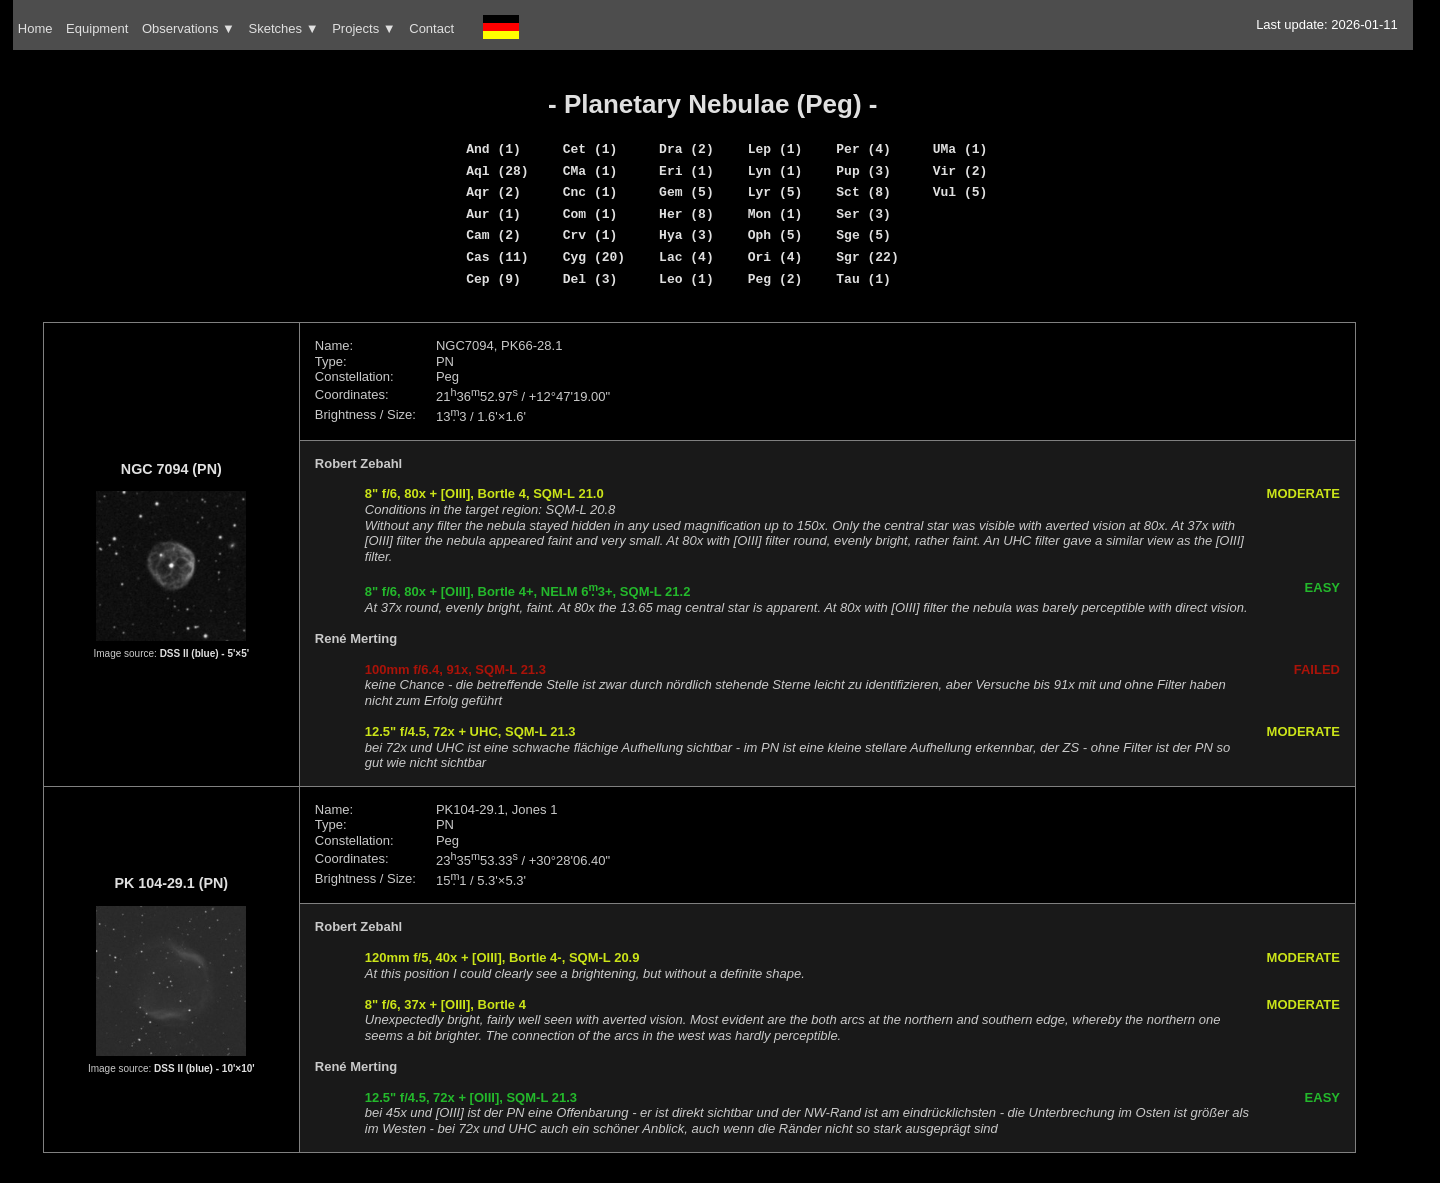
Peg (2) (775, 279)
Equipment (97, 28)
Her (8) (686, 214)
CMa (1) (590, 171)
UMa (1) (960, 149)
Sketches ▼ (284, 28)
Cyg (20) (594, 257)
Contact (431, 28)
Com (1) (590, 214)
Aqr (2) (493, 192)
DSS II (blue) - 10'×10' (204, 1068)
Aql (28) (497, 171)
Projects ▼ (363, 28)
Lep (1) (775, 149)
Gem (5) (686, 192)
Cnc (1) (590, 192)
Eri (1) (686, 171)
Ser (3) (863, 214)
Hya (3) (686, 235)
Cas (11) (497, 257)
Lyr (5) (775, 192)
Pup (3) (863, 171)
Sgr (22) (867, 257)
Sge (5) (863, 235)
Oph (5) (775, 235)
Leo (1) (686, 279)
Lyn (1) (775, 171)
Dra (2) (686, 149)
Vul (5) (960, 192)
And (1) (493, 149)
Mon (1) (775, 214)
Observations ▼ (188, 28)
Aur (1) (493, 214)
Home (35, 28)
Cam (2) (493, 235)
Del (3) (590, 279)
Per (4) (863, 149)
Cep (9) (493, 279)
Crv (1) (590, 235)
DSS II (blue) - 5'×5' (205, 653)
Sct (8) (863, 192)
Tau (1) (863, 279)
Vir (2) (960, 171)
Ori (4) (775, 257)
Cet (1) (590, 149)
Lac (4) (686, 257)
